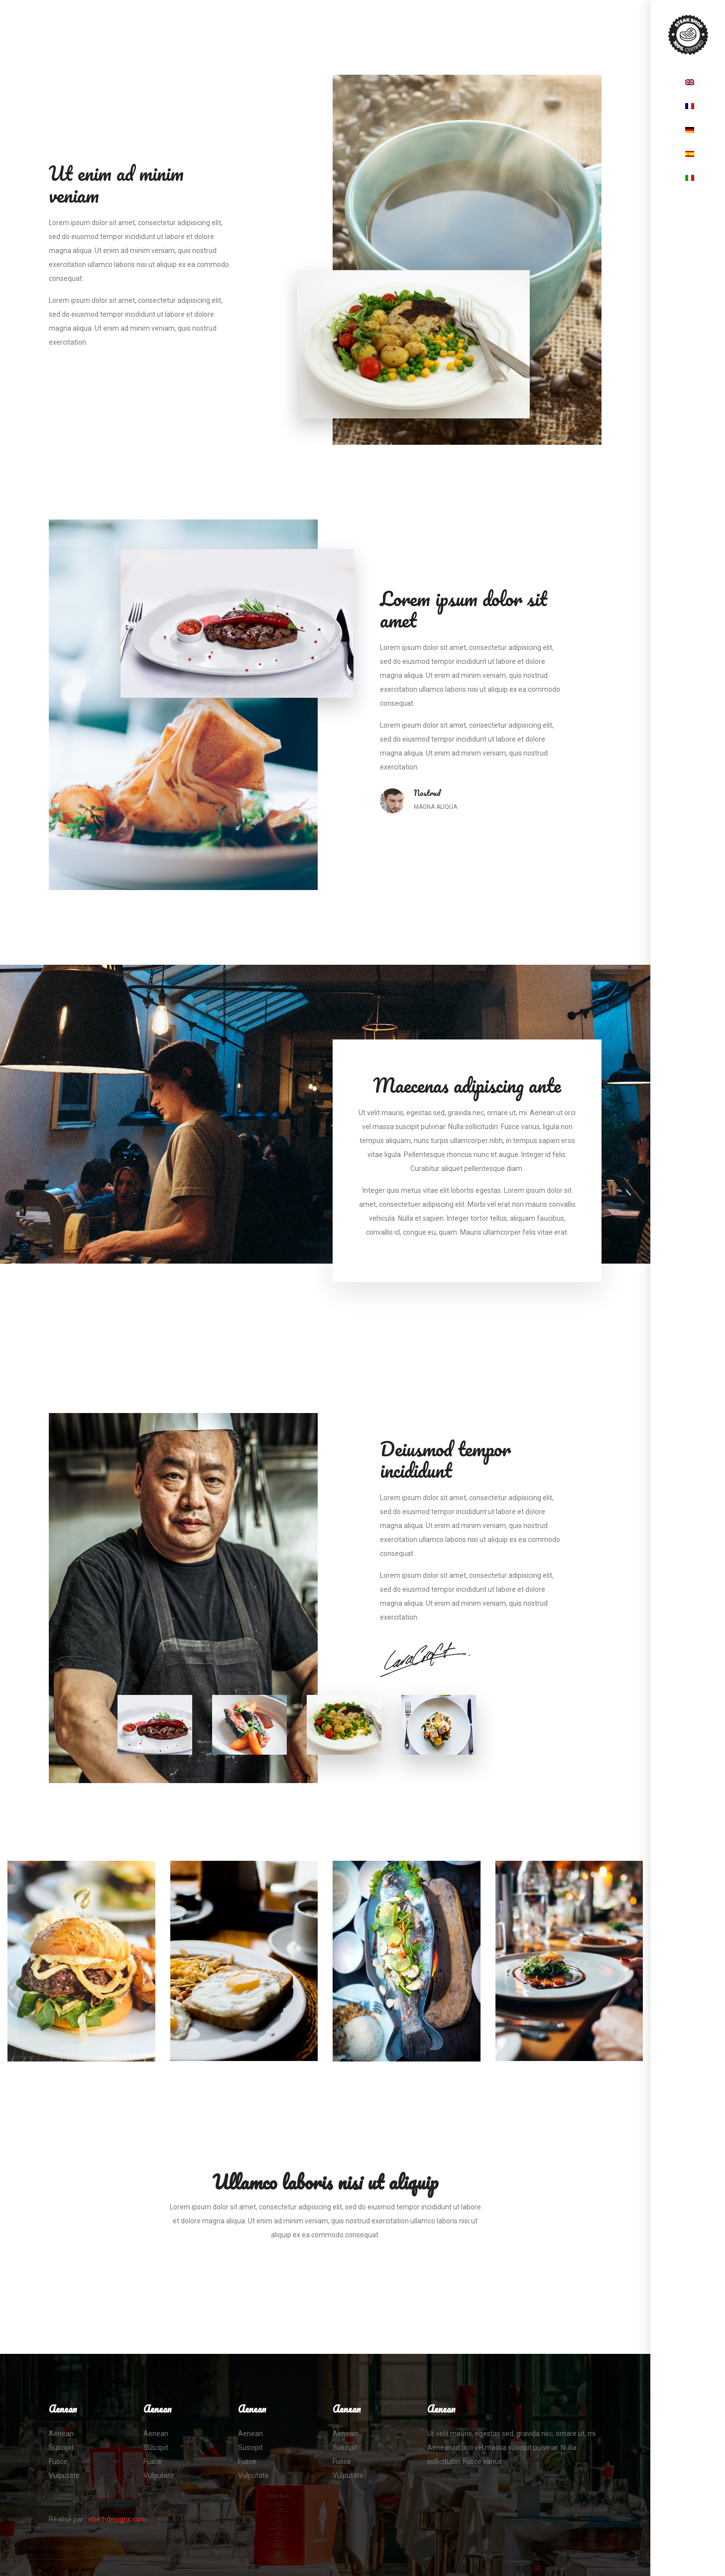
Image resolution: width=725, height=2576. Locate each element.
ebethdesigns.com (117, 2519)
